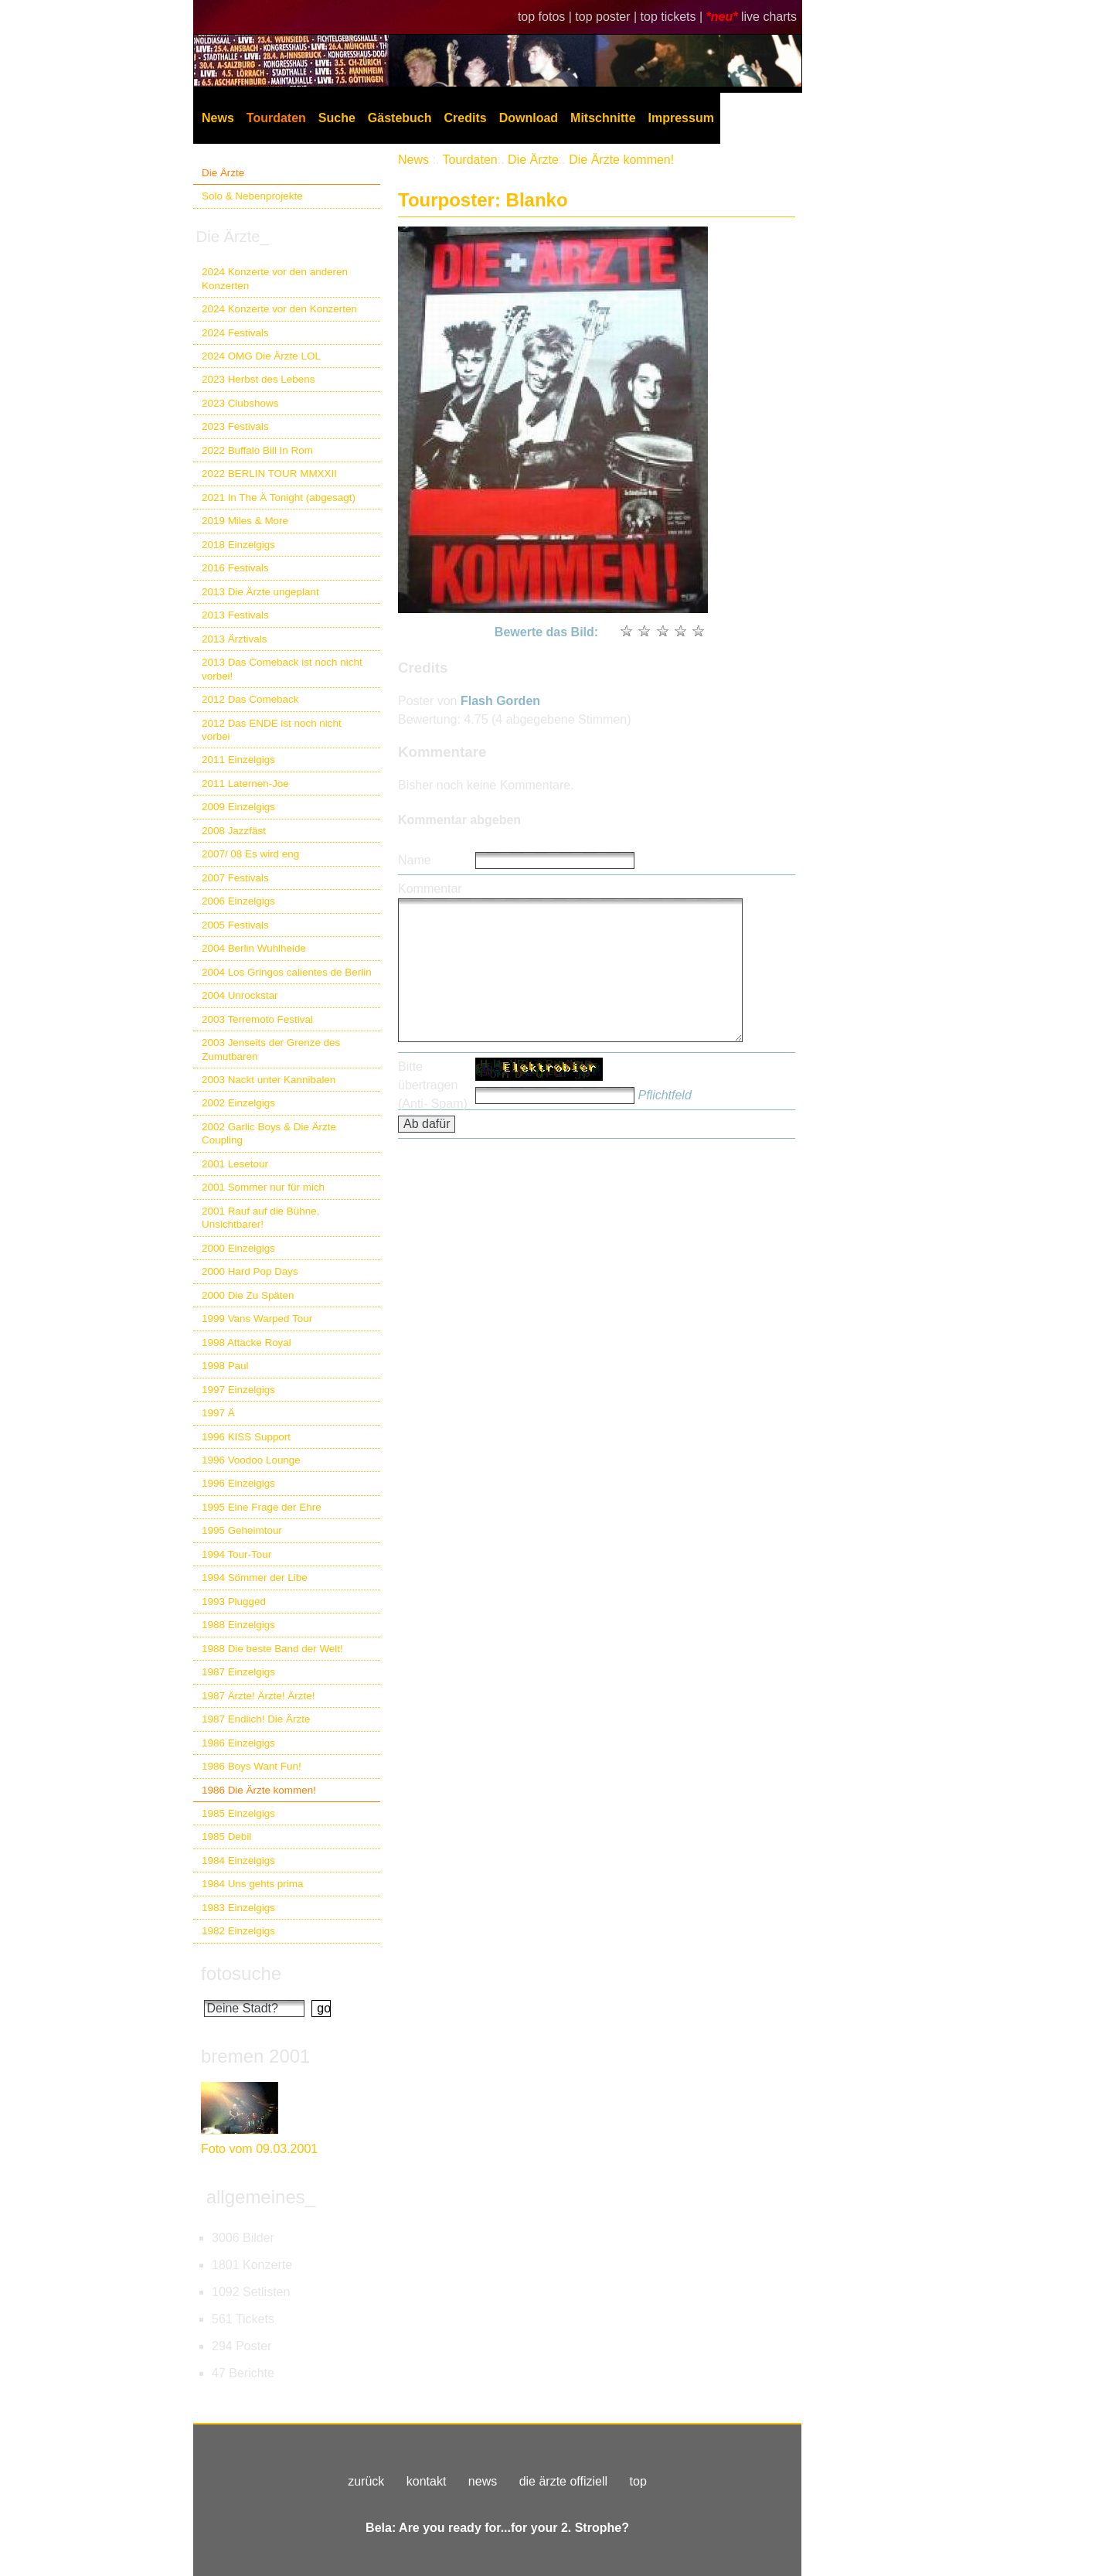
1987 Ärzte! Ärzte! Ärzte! (258, 1696)
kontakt (426, 2481)
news (482, 2481)
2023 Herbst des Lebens (258, 379)
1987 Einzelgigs (238, 1672)
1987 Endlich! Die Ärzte (256, 1719)
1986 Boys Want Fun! (251, 1766)
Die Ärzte (223, 173)
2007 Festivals (235, 878)
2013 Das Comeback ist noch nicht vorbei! (282, 668)
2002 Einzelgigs (238, 1103)
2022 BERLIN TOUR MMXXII (269, 473)
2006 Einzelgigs (238, 901)
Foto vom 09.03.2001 (259, 2148)
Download (528, 117)
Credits (465, 117)
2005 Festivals (235, 925)
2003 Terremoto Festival (257, 1019)
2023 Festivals (235, 426)
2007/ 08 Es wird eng (250, 854)
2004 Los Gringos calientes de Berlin (287, 972)
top (638, 2481)
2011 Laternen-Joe (245, 783)
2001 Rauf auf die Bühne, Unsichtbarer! (260, 1217)
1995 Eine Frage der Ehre (261, 1507)
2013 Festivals (235, 615)
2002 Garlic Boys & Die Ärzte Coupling (269, 1133)
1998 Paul (225, 1365)
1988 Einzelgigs (238, 1624)
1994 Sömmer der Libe (255, 1577)
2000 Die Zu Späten (248, 1295)
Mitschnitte (602, 117)
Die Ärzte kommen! (621, 159)
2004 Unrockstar (240, 995)
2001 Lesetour (235, 1164)
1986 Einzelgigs (238, 1743)
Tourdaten (276, 117)
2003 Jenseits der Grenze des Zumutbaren (271, 1049)
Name (414, 860)
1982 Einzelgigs (238, 1931)
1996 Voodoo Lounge (251, 1460)
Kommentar (430, 888)
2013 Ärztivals (234, 639)
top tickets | (673, 16)
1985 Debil (226, 1836)
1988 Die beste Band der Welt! (272, 1648)
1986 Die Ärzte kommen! (259, 1790)
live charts (769, 16)
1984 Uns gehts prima (252, 1883)
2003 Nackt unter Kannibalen (268, 1079)
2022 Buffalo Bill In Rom (257, 450)
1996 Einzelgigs (238, 1483)
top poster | (607, 16)
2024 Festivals (235, 333)
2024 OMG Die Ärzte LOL (261, 356)
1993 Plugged (234, 1601)
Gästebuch (400, 117)
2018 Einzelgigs (238, 544)
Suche (336, 117)
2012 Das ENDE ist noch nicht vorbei (272, 729)
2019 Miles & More (245, 520)
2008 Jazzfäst (234, 831)
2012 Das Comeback (250, 699)
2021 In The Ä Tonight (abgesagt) (278, 497)
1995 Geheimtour (242, 1530)
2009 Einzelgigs (238, 807)
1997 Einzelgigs (238, 1389)
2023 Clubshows (240, 403)
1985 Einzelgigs (238, 1813)
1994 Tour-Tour (236, 1554)
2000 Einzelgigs (238, 1248)
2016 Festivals (235, 568)
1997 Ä (218, 1413)
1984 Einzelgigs (238, 1860)
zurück (366, 2481)
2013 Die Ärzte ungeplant (260, 592)
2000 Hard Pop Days (250, 1271)
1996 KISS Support (246, 1437)
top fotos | (546, 16)
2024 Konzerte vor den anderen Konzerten (275, 278)
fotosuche (241, 1973)
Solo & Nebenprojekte (252, 196)
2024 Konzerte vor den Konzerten (279, 309)
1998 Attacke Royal (246, 1342)
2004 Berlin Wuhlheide (254, 948)
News (218, 117)
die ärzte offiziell (563, 2481)
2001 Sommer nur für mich (263, 1187)
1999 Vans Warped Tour (257, 1318)
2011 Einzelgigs (238, 759)
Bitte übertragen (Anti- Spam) (433, 1085)
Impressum (681, 117)
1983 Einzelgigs (238, 1907)
